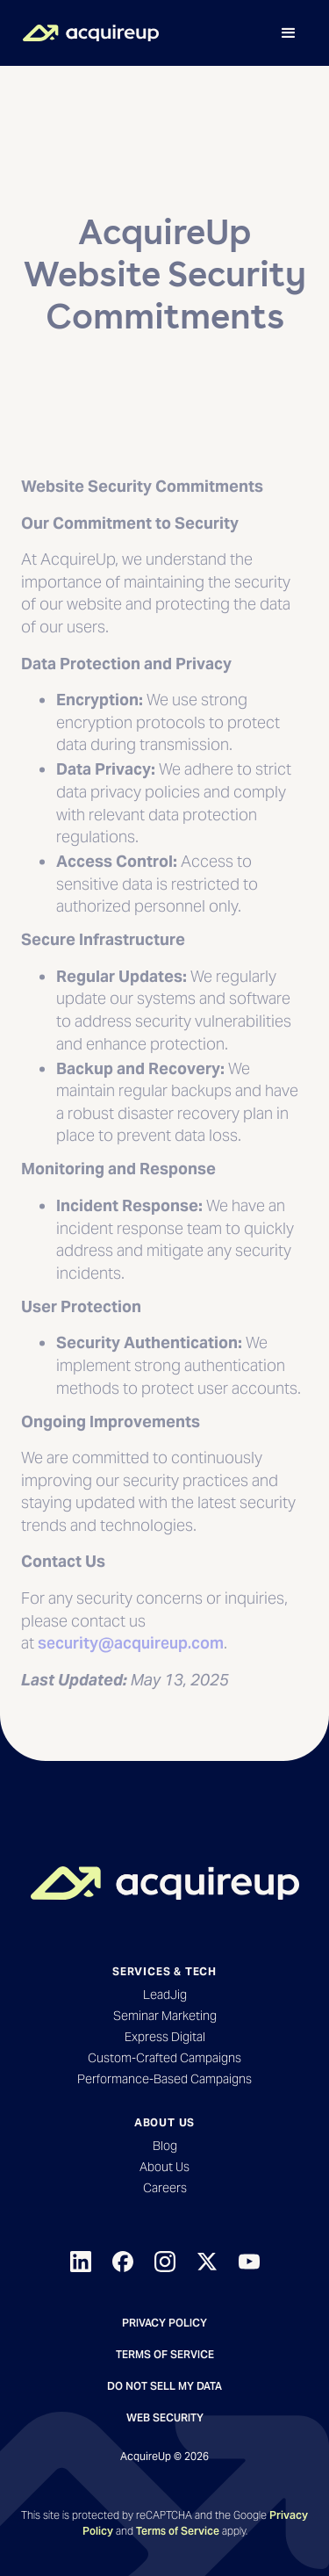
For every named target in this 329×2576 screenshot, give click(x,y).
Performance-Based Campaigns (164, 2079)
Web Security (165, 2417)
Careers (165, 2188)
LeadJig (165, 1995)
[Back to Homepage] (165, 1883)
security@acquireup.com (131, 1671)
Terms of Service (165, 2354)
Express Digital (165, 2037)
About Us (164, 2167)
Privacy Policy (164, 2322)
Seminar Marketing (165, 2016)
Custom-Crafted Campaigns (164, 2058)
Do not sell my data (164, 2385)
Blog (165, 2146)
